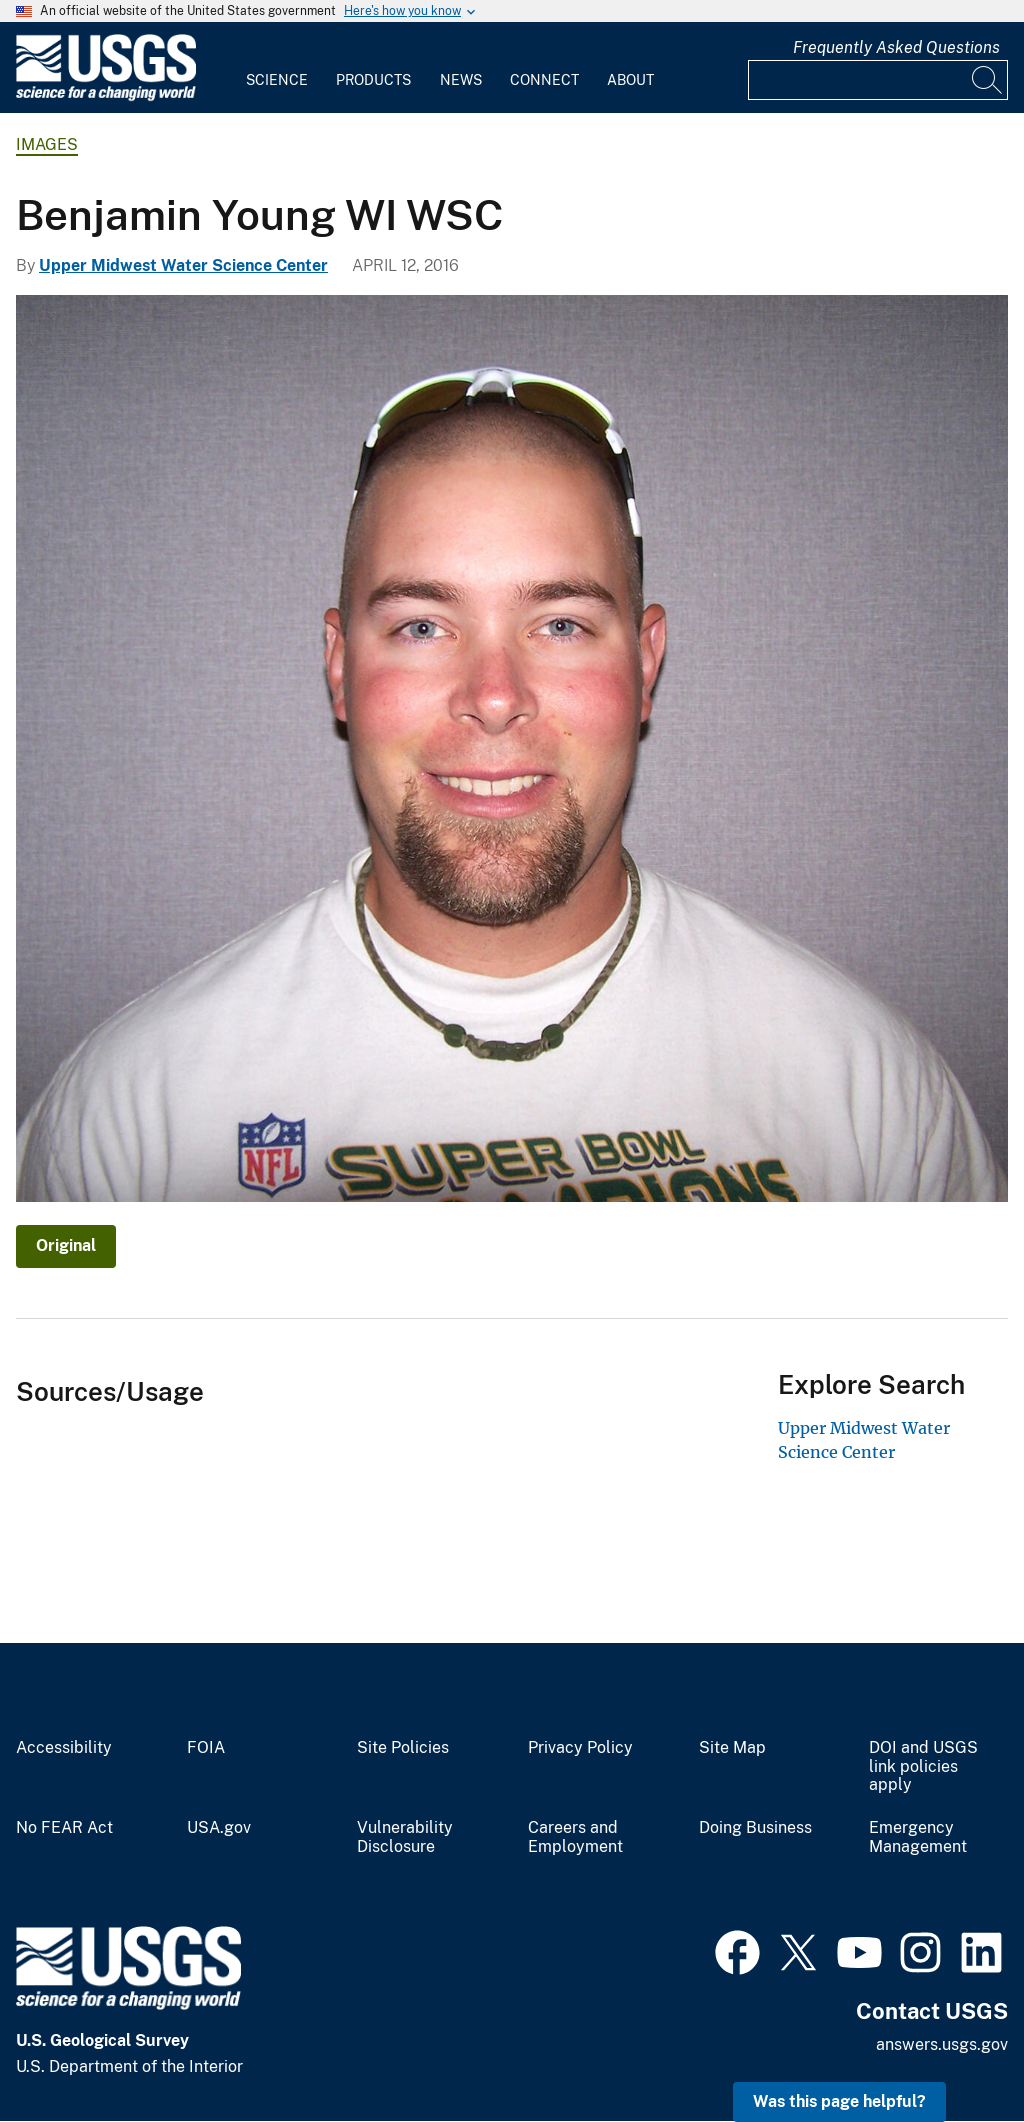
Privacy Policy (580, 1748)
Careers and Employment (575, 1837)
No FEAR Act (64, 1828)
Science (277, 80)
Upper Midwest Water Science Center (183, 265)
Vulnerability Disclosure (405, 1837)
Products (373, 80)
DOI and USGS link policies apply (923, 1767)
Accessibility (64, 1748)
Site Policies (403, 1748)
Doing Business (755, 1828)
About (630, 80)
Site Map (732, 1748)
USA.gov (219, 1828)
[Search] (988, 80)
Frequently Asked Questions (896, 47)
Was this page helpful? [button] (839, 2101)
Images (47, 144)
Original (66, 1245)
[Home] (106, 96)
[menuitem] (277, 68)
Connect (544, 80)
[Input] (878, 80)
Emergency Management (918, 1837)
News (461, 80)
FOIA (206, 1748)
